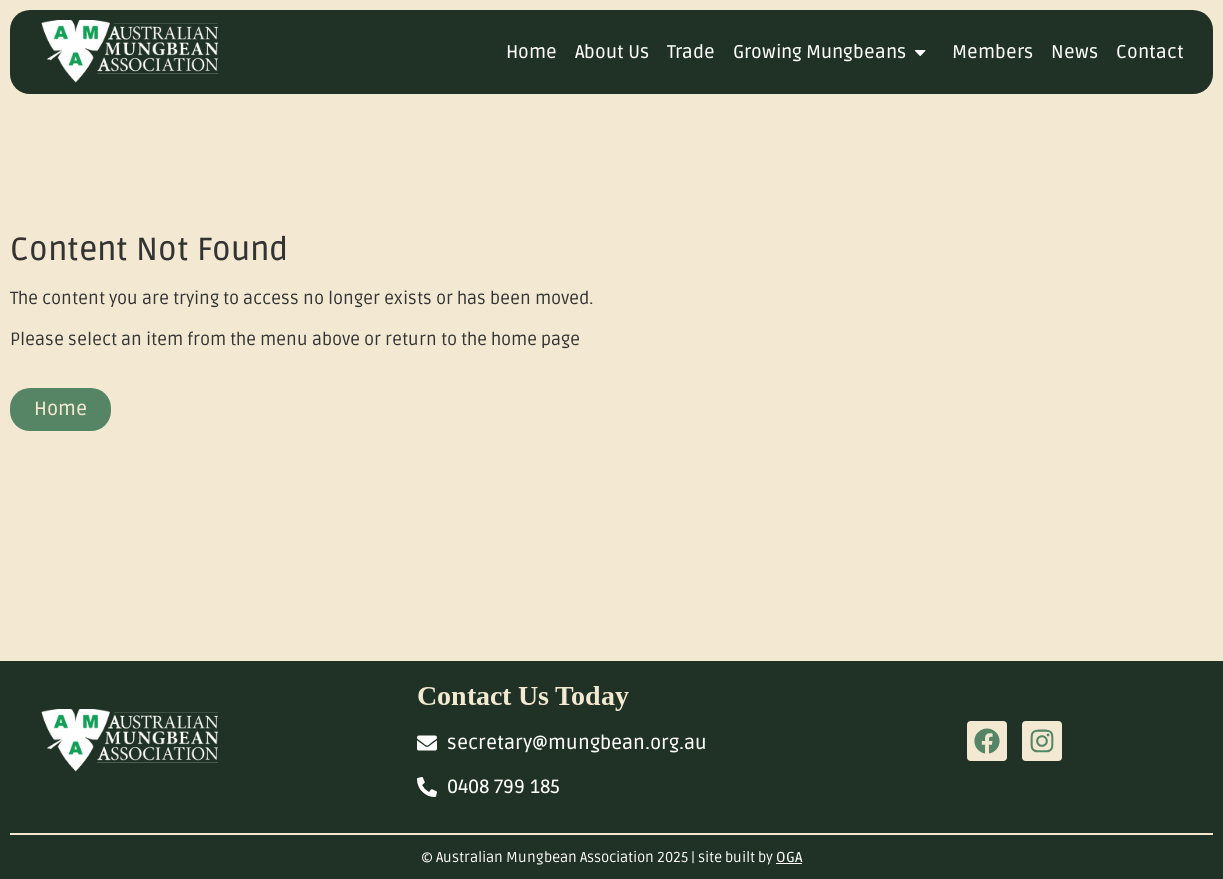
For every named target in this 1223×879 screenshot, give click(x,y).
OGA (789, 857)
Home (531, 52)
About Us (612, 52)
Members (992, 52)
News (1074, 52)
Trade (691, 52)
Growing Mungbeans (833, 52)
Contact (1150, 52)
